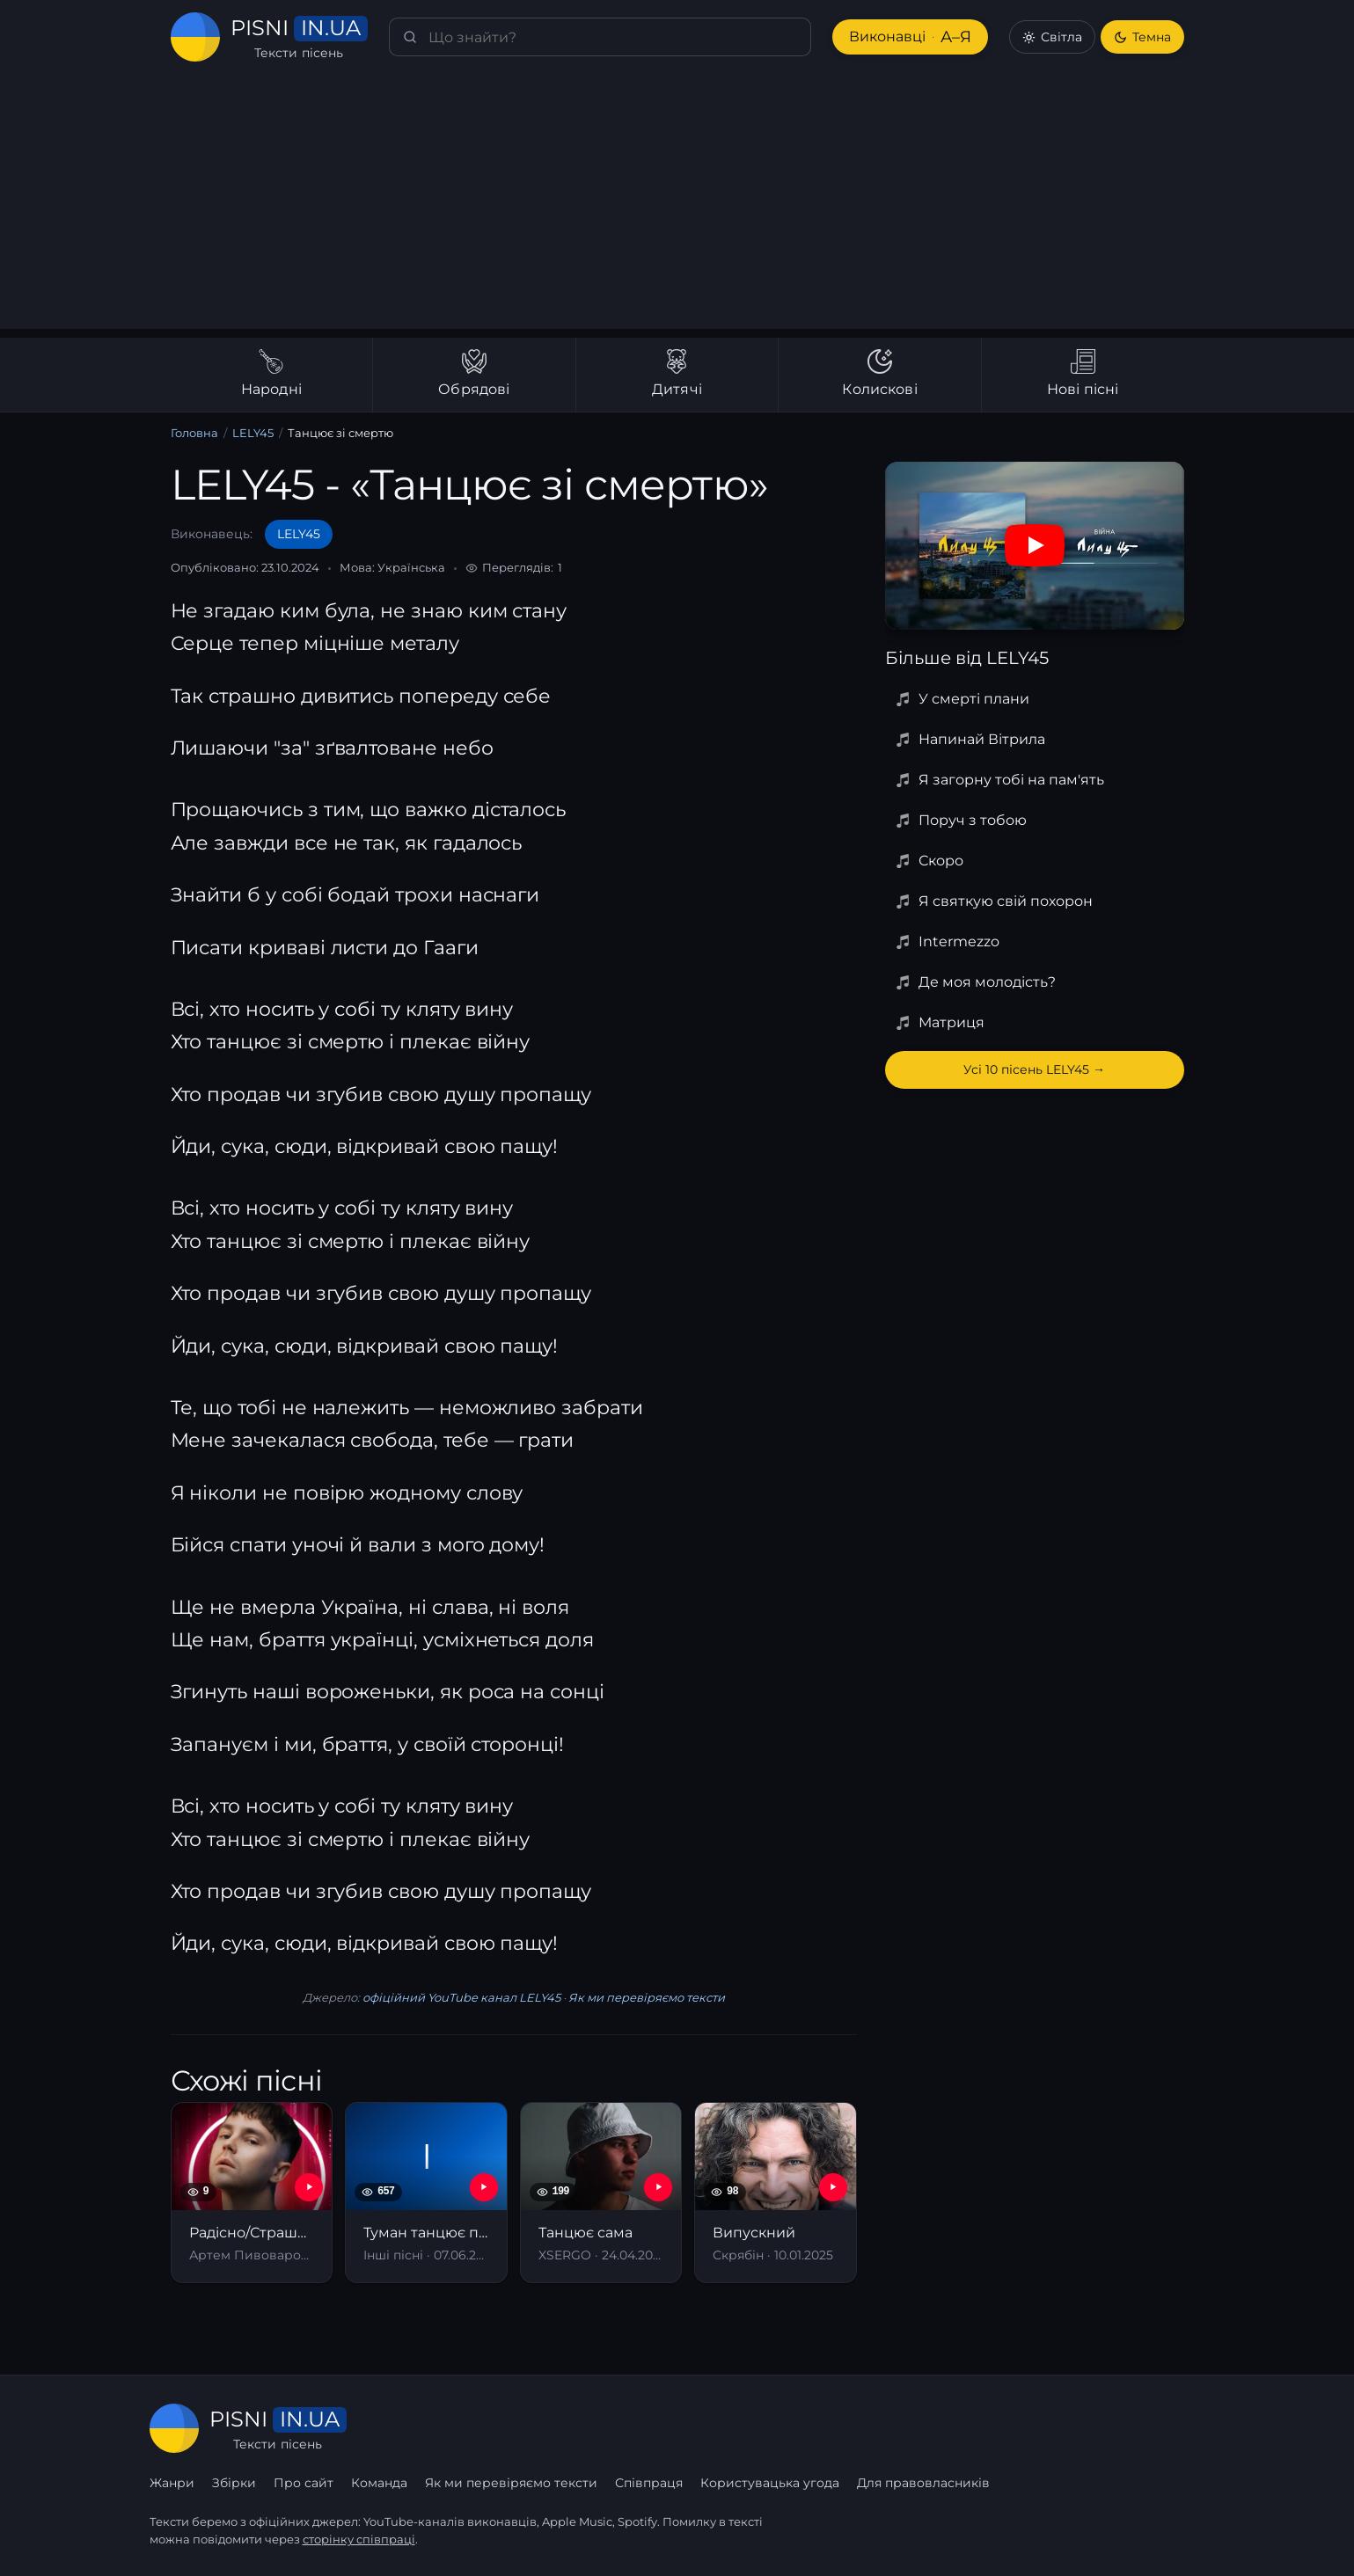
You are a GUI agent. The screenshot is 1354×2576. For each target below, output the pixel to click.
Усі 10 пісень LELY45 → (1034, 1069)
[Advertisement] (677, 206)
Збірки (234, 2483)
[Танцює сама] (601, 2192)
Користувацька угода (769, 2483)
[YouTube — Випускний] (833, 2187)
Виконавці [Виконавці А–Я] (910, 37)
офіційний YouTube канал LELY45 (461, 1997)
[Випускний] (775, 2192)
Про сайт (303, 2483)
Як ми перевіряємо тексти (646, 1997)
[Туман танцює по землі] (426, 2192)
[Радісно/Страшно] (252, 2192)
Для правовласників (923, 2483)
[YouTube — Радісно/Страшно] (309, 2187)
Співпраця (649, 2483)
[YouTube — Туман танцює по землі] (484, 2187)
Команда (379, 2483)
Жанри (172, 2483)
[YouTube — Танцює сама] (658, 2187)
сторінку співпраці (359, 2539)
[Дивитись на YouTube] (1035, 545)
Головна (194, 433)
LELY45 (253, 433)
